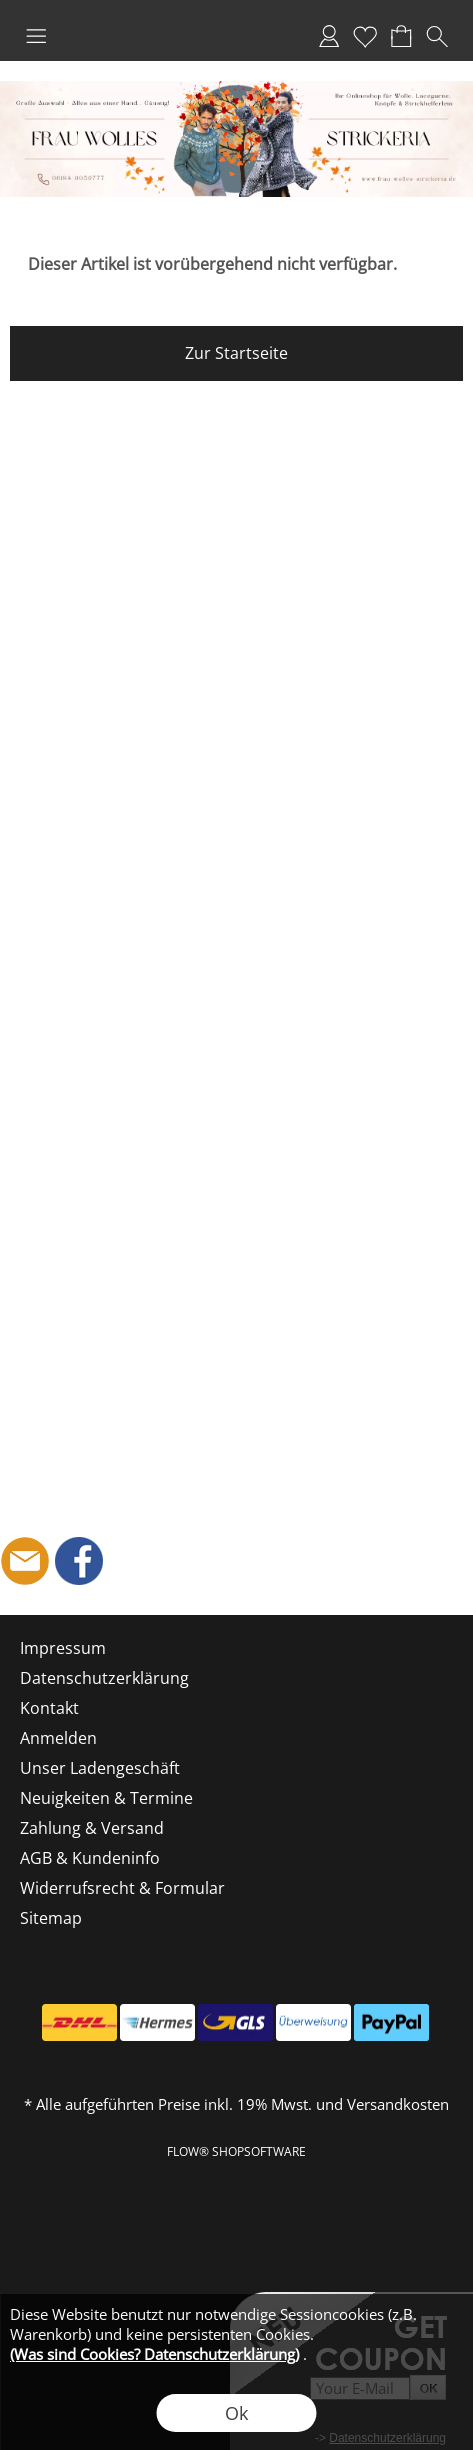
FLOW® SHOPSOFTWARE (236, 2151)
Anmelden (329, 36)
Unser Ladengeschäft (100, 1768)
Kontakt (49, 1708)
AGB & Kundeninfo (90, 1858)
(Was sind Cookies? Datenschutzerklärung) (154, 2354)
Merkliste (365, 36)
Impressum (63, 1648)
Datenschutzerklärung (104, 1678)
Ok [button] (236, 2413)
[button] (36, 36)
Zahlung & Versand (92, 1828)
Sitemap (51, 1918)
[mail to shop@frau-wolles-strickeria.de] (25, 1561)
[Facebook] (79, 1561)
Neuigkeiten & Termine (106, 1798)
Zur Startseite (236, 353)
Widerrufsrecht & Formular (122, 1888)
